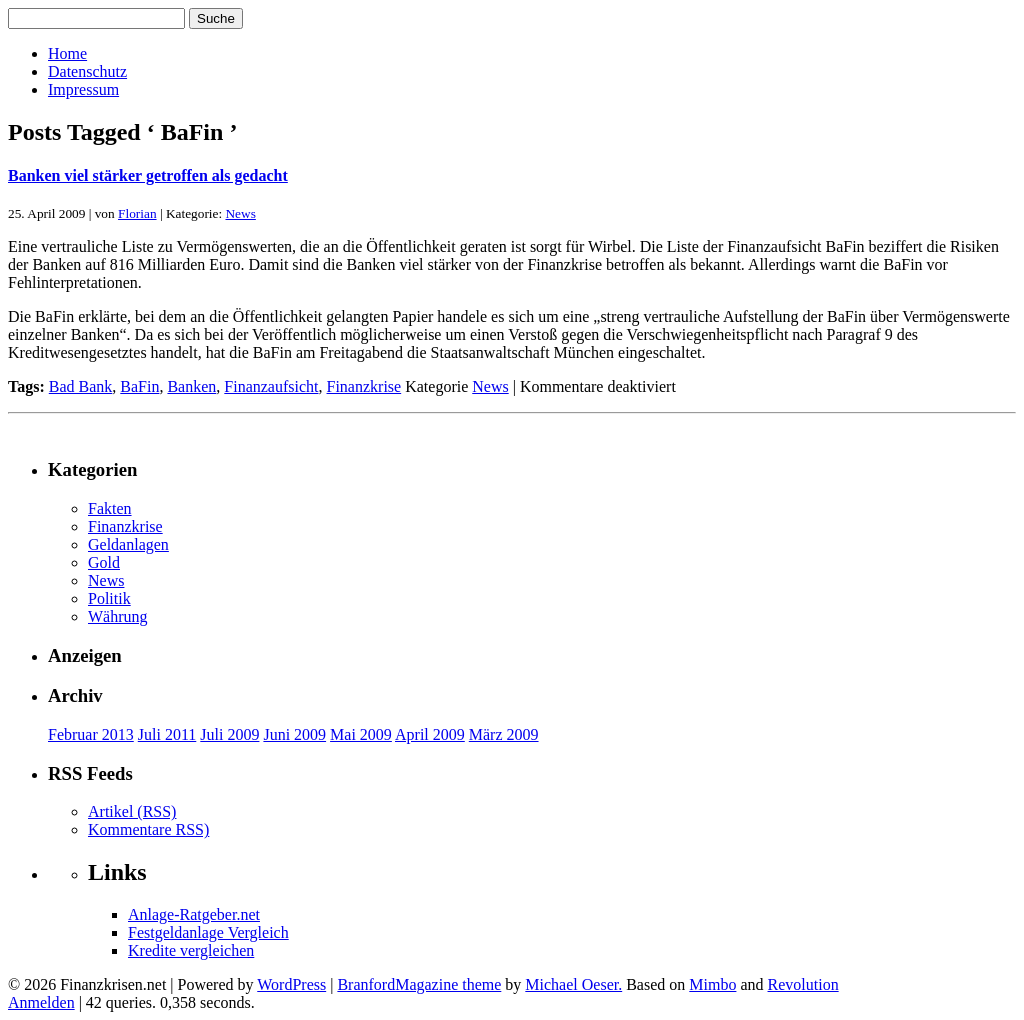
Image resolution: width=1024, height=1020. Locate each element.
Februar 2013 (91, 734)
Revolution (803, 984)
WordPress (291, 984)
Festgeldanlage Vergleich (208, 932)
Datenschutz (87, 71)
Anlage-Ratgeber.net (194, 914)
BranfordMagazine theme (419, 984)
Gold (104, 562)
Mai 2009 (361, 734)
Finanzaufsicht (271, 386)
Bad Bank (81, 386)
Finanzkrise (364, 386)
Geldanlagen (128, 544)
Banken (191, 386)
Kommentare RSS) (148, 829)
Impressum (83, 89)
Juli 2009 (229, 734)
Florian (137, 213)
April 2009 (430, 734)
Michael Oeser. (573, 984)
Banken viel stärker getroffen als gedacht (148, 175)
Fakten (110, 508)
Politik (109, 598)
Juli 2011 (167, 734)
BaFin (139, 386)
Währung (118, 616)
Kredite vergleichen (191, 950)
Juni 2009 (294, 734)
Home (67, 53)
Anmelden (41, 1002)
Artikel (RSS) (132, 811)
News (240, 213)
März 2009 (504, 734)
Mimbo (712, 984)
